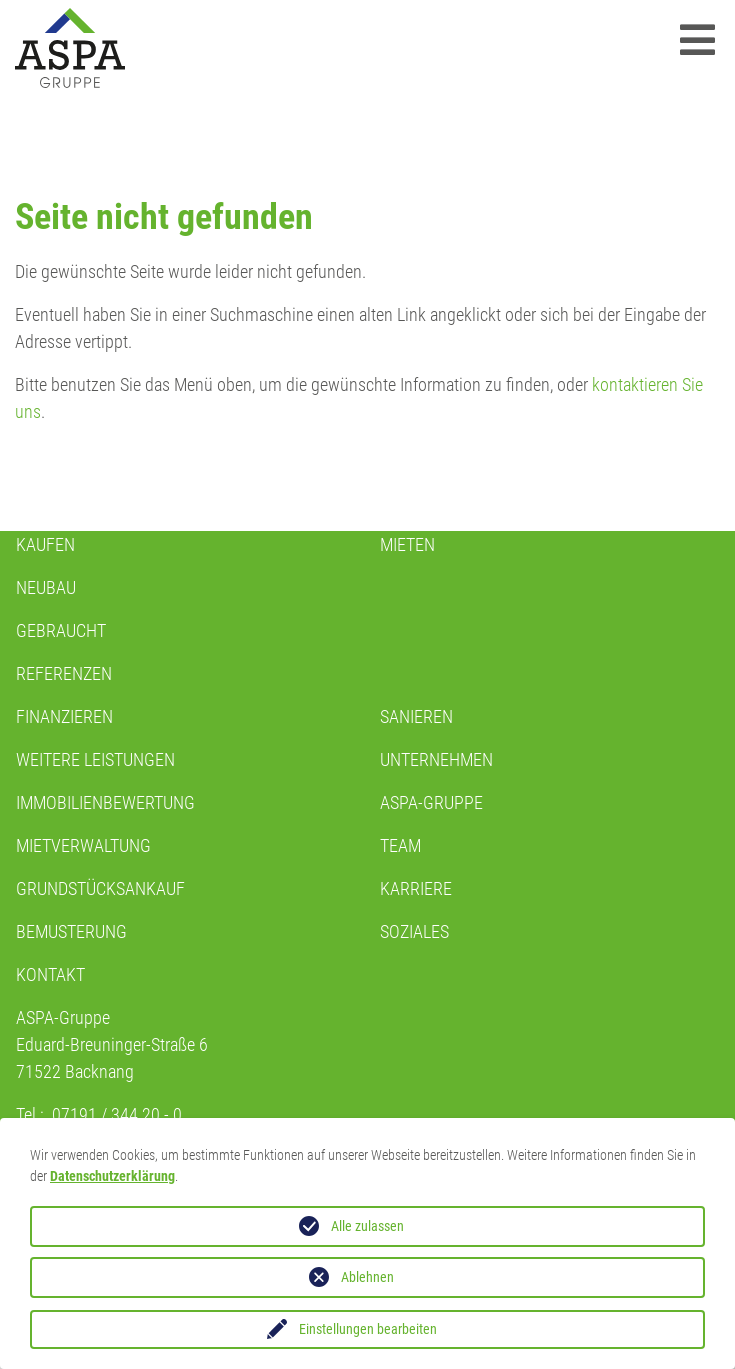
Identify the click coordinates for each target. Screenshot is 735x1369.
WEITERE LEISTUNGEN (95, 759)
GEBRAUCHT (61, 630)
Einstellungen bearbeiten (368, 1329)
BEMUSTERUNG (71, 931)
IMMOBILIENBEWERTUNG (105, 802)
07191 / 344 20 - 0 (117, 1114)
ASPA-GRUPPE (431, 802)
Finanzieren (64, 716)
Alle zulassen (367, 1226)
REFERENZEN (64, 673)
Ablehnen (367, 1277)
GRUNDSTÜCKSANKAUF (100, 888)
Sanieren (416, 716)
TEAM (400, 845)
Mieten (407, 544)
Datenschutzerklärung (112, 1176)
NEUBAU (46, 587)
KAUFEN (45, 544)
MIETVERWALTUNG (83, 845)
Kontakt (50, 974)
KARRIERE (416, 888)
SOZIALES (414, 931)
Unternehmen (436, 759)
